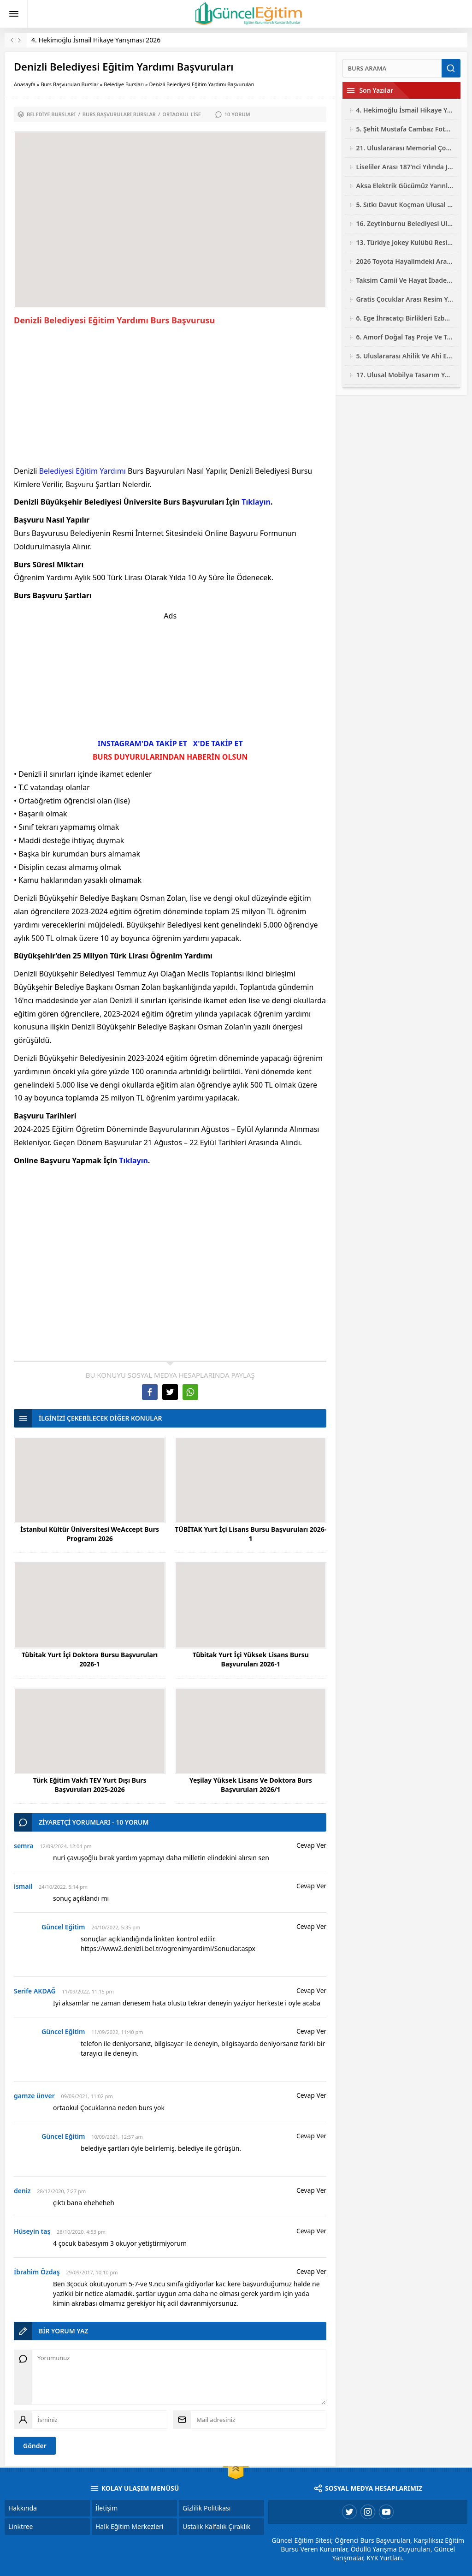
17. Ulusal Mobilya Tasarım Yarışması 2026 (405, 374)
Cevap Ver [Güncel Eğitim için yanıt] (311, 1926)
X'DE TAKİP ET (218, 743)
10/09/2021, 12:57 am (117, 2136)
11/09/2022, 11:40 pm (117, 2032)
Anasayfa (24, 84)
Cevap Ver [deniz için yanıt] (311, 2190)
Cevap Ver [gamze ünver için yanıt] (311, 2095)
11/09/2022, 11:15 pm (87, 1991)
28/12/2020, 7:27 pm (61, 2191)
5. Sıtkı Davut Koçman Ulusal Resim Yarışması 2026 (405, 204)
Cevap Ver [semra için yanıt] (311, 1845)
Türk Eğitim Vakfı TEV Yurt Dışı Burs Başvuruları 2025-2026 (90, 1785)
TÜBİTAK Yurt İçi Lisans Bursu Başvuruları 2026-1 (250, 1534)
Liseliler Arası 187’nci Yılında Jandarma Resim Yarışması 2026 (405, 166)
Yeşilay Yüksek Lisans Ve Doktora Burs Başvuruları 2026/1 (250, 1785)
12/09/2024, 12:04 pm (65, 1846)
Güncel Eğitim (63, 1926)
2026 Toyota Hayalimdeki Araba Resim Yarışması (405, 261)
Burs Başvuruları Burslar (70, 84)
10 (237, 114)
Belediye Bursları (124, 84)
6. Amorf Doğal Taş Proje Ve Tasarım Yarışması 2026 (405, 337)
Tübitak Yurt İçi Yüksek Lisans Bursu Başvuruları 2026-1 (251, 1659)
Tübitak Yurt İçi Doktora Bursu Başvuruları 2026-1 (90, 1659)
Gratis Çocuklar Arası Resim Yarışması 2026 (405, 299)
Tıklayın (256, 502)
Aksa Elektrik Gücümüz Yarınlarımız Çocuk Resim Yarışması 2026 (405, 185)
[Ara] (391, 68)
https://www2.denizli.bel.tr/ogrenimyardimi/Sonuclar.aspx (168, 1948)
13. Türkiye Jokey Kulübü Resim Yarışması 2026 (405, 242)
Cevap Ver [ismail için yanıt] (311, 1885)
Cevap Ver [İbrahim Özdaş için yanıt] (311, 2271)
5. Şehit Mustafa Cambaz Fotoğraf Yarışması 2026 (405, 129)
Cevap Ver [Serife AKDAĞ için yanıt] (311, 1990)
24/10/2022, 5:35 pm (115, 1927)
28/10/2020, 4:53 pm (81, 2231)
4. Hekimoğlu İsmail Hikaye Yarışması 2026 (95, 40)
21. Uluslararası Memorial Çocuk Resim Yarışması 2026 (405, 147)
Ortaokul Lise (181, 114)
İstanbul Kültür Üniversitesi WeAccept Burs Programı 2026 (89, 1534)
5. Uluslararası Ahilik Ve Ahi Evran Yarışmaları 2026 (405, 355)
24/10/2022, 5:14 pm (63, 1886)
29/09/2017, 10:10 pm (92, 2272)
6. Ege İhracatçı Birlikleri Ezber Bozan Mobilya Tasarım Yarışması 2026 (405, 318)
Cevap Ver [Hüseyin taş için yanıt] (311, 2230)
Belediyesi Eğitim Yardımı (82, 471)
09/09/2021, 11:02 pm (86, 2096)
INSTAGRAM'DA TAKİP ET (142, 743)
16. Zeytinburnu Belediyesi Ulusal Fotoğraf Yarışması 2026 (405, 223)
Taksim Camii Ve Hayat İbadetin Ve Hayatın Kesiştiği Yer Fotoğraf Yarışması (405, 280)
